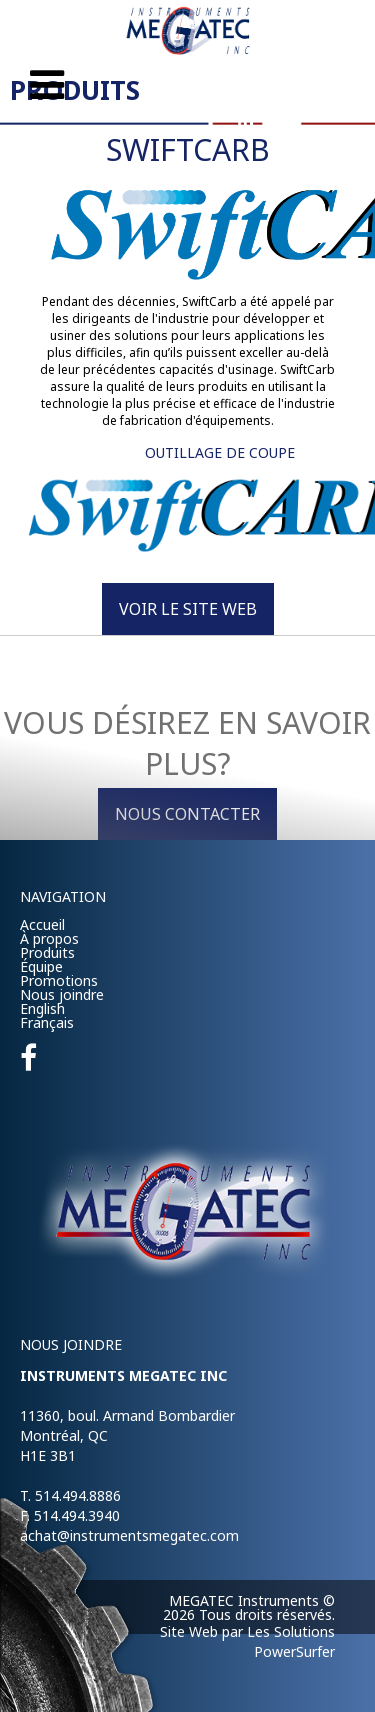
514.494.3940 (77, 1515)
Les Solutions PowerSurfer (291, 1641)
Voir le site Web (188, 609)
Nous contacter (187, 814)
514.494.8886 (78, 1495)
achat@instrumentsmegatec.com (129, 1535)
